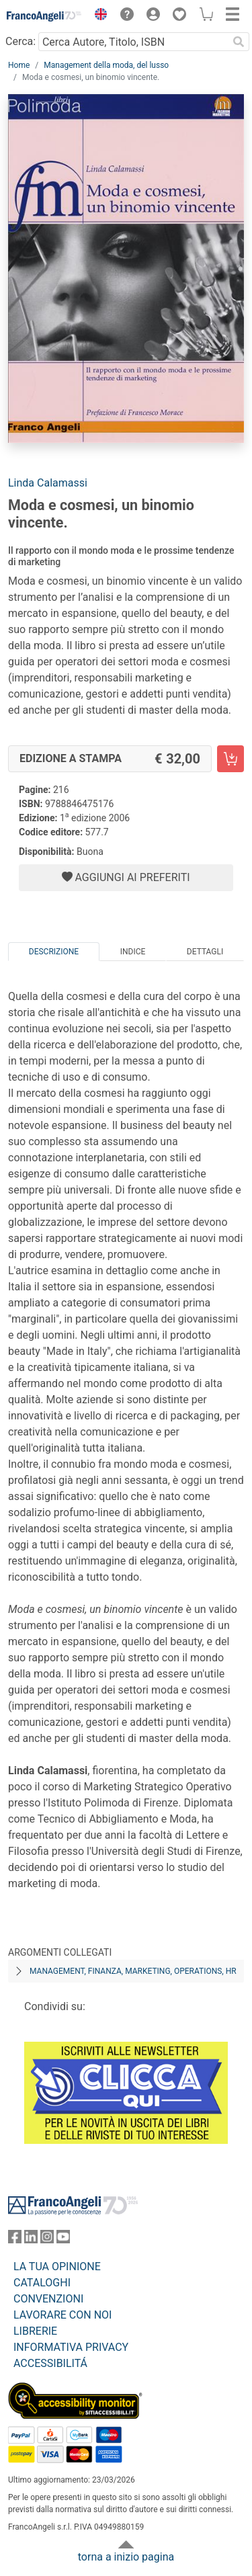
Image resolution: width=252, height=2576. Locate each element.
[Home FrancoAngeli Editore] (44, 16)
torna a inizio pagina (126, 2556)
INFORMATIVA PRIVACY (70, 2347)
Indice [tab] (133, 951)
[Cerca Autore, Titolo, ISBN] (133, 41)
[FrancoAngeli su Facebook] (15, 2239)
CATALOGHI (42, 2282)
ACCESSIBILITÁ (50, 2363)
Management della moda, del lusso (106, 65)
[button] (97, 16)
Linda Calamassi (47, 482)
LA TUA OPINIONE (57, 2266)
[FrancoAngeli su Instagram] (47, 2239)
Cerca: (20, 41)
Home (19, 65)
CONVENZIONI (48, 2298)
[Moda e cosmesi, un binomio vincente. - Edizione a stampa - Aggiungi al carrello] (230, 758)
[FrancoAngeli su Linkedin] (31, 2239)
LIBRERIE (35, 2331)
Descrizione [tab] (54, 951)
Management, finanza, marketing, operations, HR (133, 1971)
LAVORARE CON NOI (62, 2315)
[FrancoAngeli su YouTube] (63, 2239)
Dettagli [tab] (205, 951)
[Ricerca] (238, 41)
